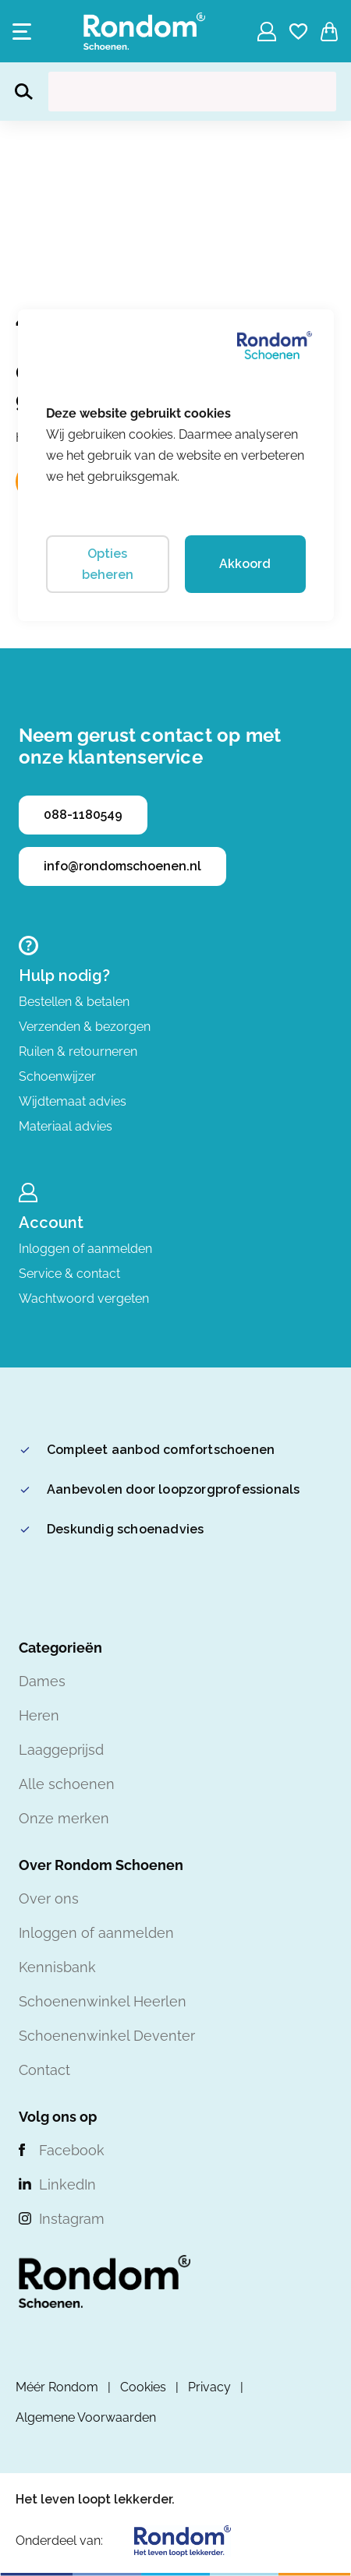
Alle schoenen (67, 1784)
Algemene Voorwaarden (86, 2417)
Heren (39, 1715)
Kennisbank (57, 1967)
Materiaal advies (65, 1126)
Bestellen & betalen (74, 1001)
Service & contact (69, 1273)
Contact (44, 2070)
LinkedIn (67, 2184)
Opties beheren (107, 564)
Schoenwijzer (57, 1076)
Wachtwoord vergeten (84, 1298)
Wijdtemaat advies (72, 1101)
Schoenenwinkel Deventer (107, 2035)
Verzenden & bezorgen (85, 1026)
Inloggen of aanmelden (85, 1248)
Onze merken (64, 1818)
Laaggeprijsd (61, 1749)
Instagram (72, 2219)
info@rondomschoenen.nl (122, 866)
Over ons (49, 1898)
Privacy (209, 2387)
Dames (42, 1681)
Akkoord (245, 563)
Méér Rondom (57, 2387)
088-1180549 (83, 814)
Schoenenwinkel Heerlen (102, 2001)
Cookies (143, 2387)
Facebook (72, 2150)
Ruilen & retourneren (78, 1051)
